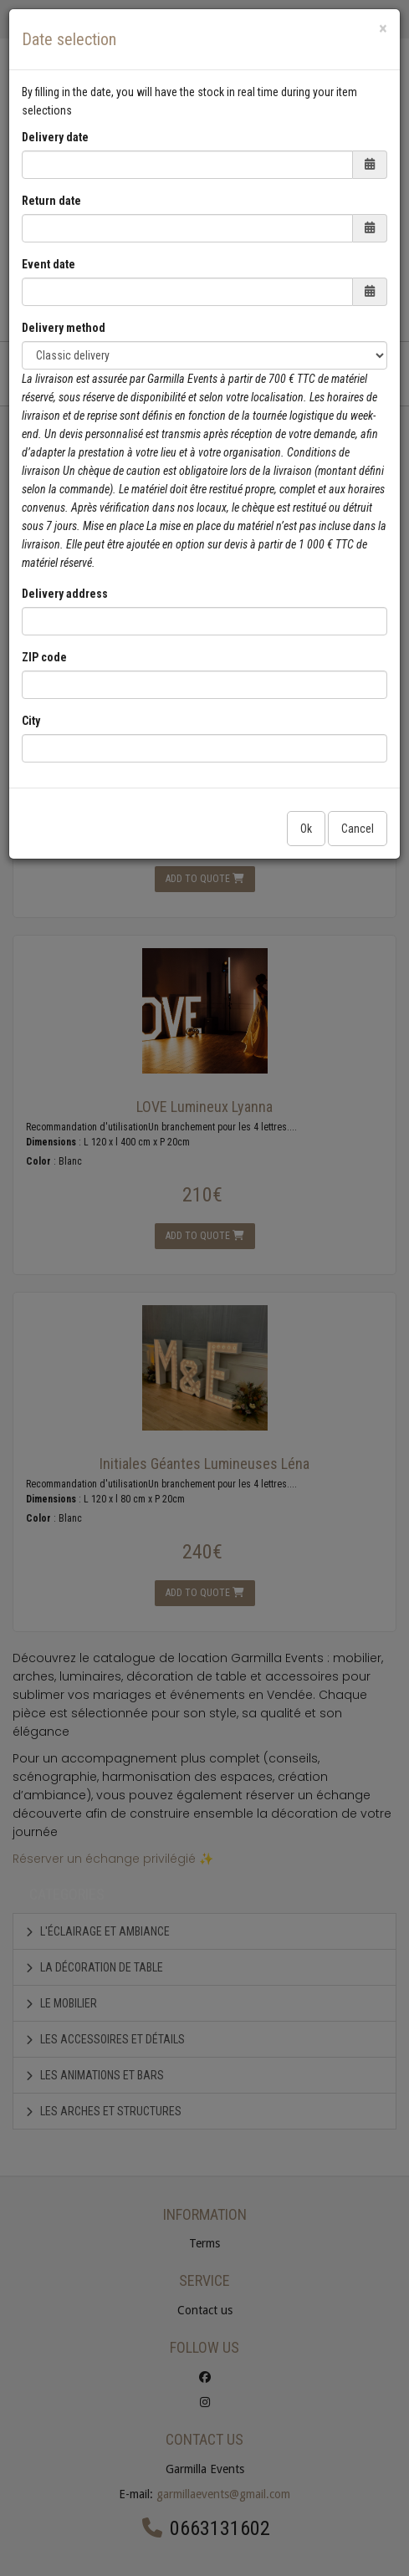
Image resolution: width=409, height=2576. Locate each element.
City (31, 720)
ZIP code (44, 657)
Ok (306, 828)
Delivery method (63, 327)
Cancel (357, 828)
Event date (48, 264)
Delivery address (65, 593)
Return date (51, 200)
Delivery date (55, 137)
